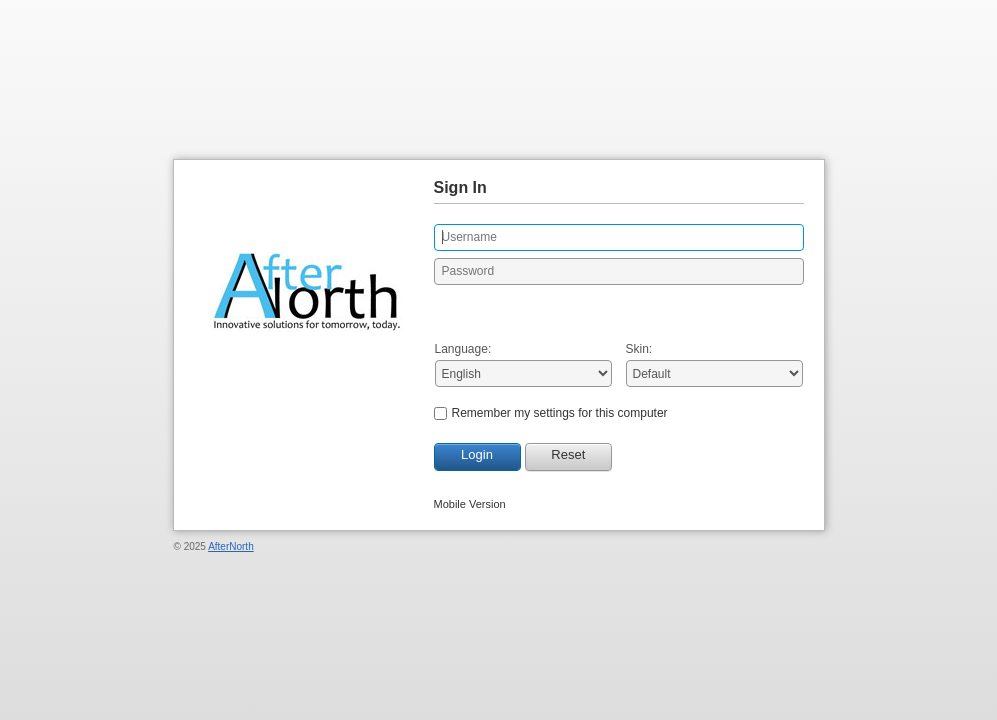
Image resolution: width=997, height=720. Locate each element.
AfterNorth (231, 546)
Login (477, 454)
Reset (568, 454)
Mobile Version (470, 504)
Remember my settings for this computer (560, 413)
